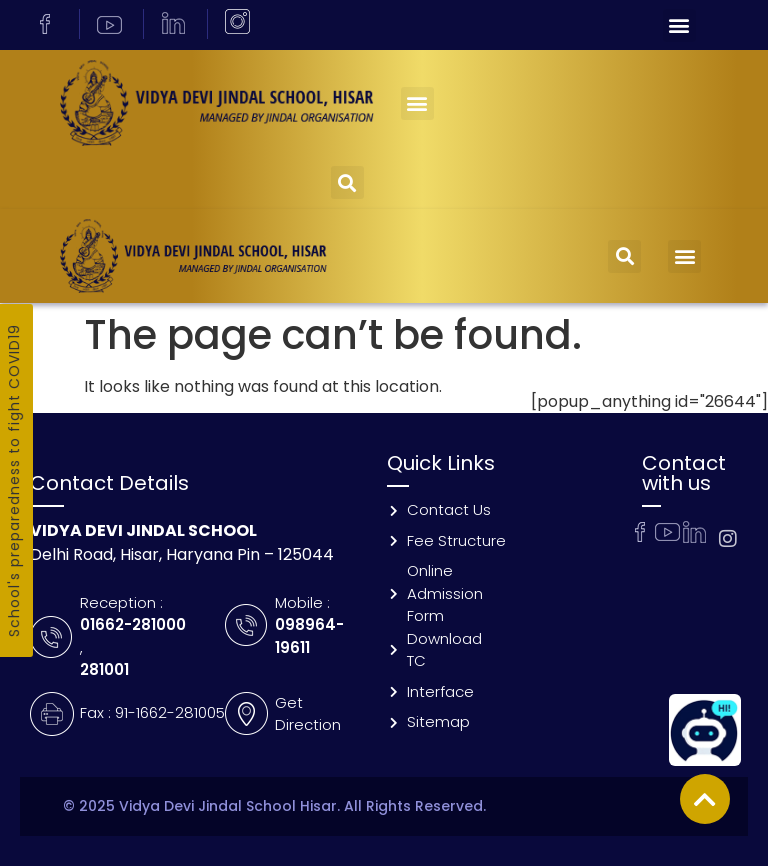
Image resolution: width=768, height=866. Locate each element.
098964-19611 (309, 636)
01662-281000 (133, 624)
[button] (679, 25)
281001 (104, 669)
